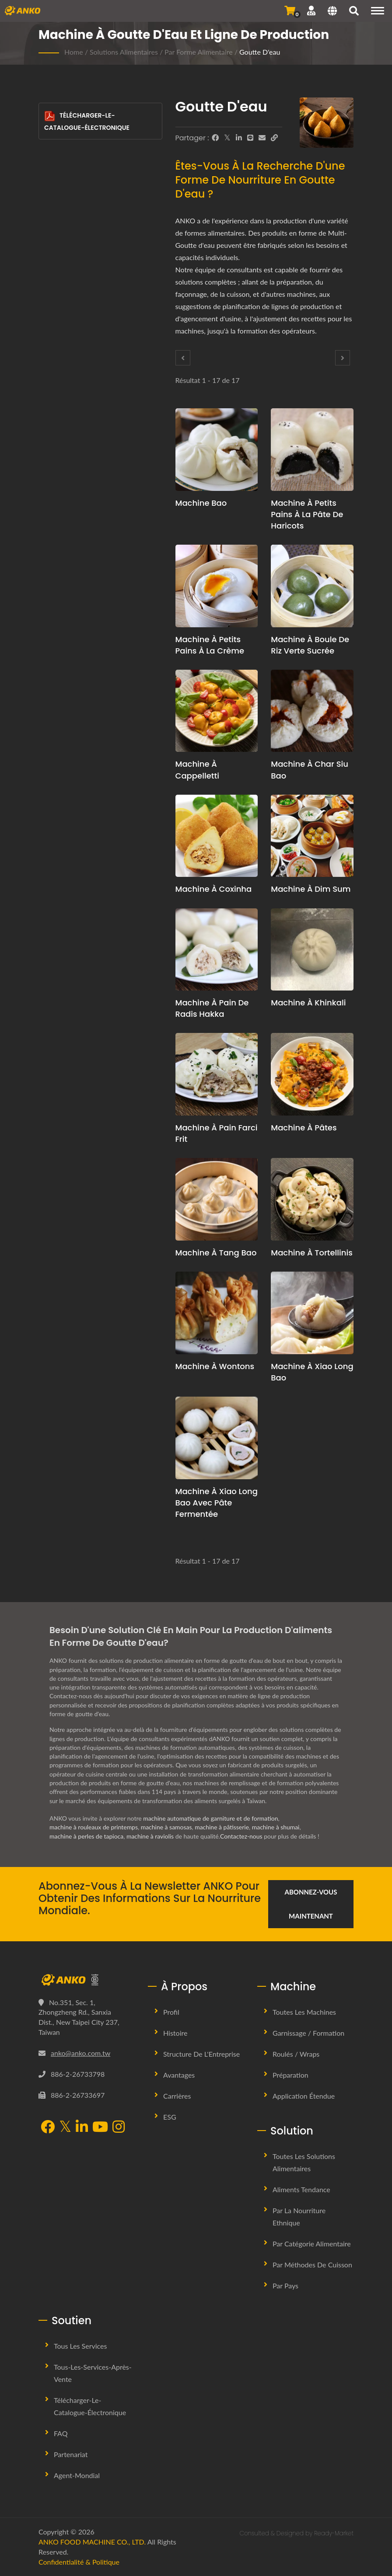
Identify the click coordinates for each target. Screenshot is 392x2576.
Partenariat (71, 2454)
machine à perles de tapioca (86, 1836)
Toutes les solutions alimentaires (304, 2162)
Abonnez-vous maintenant (311, 1904)
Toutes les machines (304, 2012)
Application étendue (304, 2096)
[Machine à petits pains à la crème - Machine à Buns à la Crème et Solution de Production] (216, 586)
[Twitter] (227, 138)
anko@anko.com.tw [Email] (80, 2053)
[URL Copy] (274, 138)
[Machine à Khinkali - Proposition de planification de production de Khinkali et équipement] (312, 949)
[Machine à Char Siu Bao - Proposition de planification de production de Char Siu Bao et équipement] (312, 711)
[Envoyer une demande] (289, 10)
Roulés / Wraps (296, 2054)
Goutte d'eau (259, 52)
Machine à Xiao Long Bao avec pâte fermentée (216, 1502)
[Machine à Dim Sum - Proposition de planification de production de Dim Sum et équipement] (312, 836)
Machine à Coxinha (213, 888)
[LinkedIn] (239, 138)
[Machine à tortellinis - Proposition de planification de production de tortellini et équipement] (312, 1199)
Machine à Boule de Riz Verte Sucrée (310, 645)
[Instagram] (118, 2127)
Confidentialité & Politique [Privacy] (78, 2562)
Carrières (177, 2096)
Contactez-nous (241, 1836)
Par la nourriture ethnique (299, 2216)
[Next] (342, 357)
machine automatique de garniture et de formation (211, 1818)
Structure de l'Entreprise (201, 2054)
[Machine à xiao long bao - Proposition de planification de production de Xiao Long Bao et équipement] (312, 1313)
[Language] (332, 12)
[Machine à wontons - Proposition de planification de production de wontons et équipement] (216, 1313)
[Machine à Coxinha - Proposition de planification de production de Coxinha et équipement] (216, 836)
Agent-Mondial (77, 2475)
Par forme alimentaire (198, 52)
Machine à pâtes (303, 1127)
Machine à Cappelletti (197, 769)
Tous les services (80, 2346)
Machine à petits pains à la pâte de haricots (307, 514)
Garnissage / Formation (308, 2033)
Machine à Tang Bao (216, 1252)
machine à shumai (277, 1827)
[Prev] (182, 357)
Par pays (285, 2285)
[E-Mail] (262, 138)
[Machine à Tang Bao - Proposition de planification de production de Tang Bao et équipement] (216, 1199)
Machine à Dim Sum (310, 888)
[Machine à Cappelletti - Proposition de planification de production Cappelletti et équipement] (216, 711)
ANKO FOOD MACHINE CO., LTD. (92, 2542)
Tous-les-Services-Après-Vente (93, 2373)
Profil (171, 2012)
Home (73, 52)
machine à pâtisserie (223, 1827)
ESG (169, 2117)
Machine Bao (201, 502)
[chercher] (354, 12)
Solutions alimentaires (124, 52)
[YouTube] (100, 2127)
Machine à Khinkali (308, 1002)
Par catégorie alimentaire (312, 2243)
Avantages (179, 2075)
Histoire (175, 2033)
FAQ (60, 2433)
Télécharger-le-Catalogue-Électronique (87, 121)
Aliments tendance (301, 2189)
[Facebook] (215, 138)
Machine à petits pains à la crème (209, 645)
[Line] (250, 138)
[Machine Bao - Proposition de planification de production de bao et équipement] (216, 449)
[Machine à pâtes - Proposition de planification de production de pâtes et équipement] (312, 1074)
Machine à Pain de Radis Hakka (212, 1008)
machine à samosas (166, 1827)
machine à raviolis (151, 1836)
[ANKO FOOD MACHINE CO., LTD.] (86, 1980)
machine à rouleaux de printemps (93, 1827)
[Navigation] (377, 10)
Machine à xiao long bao (312, 1372)
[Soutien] (311, 10)
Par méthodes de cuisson (312, 2264)
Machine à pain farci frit (216, 1133)
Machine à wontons (215, 1366)
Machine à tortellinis (312, 1252)
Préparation (290, 2075)
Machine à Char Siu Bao (309, 769)
